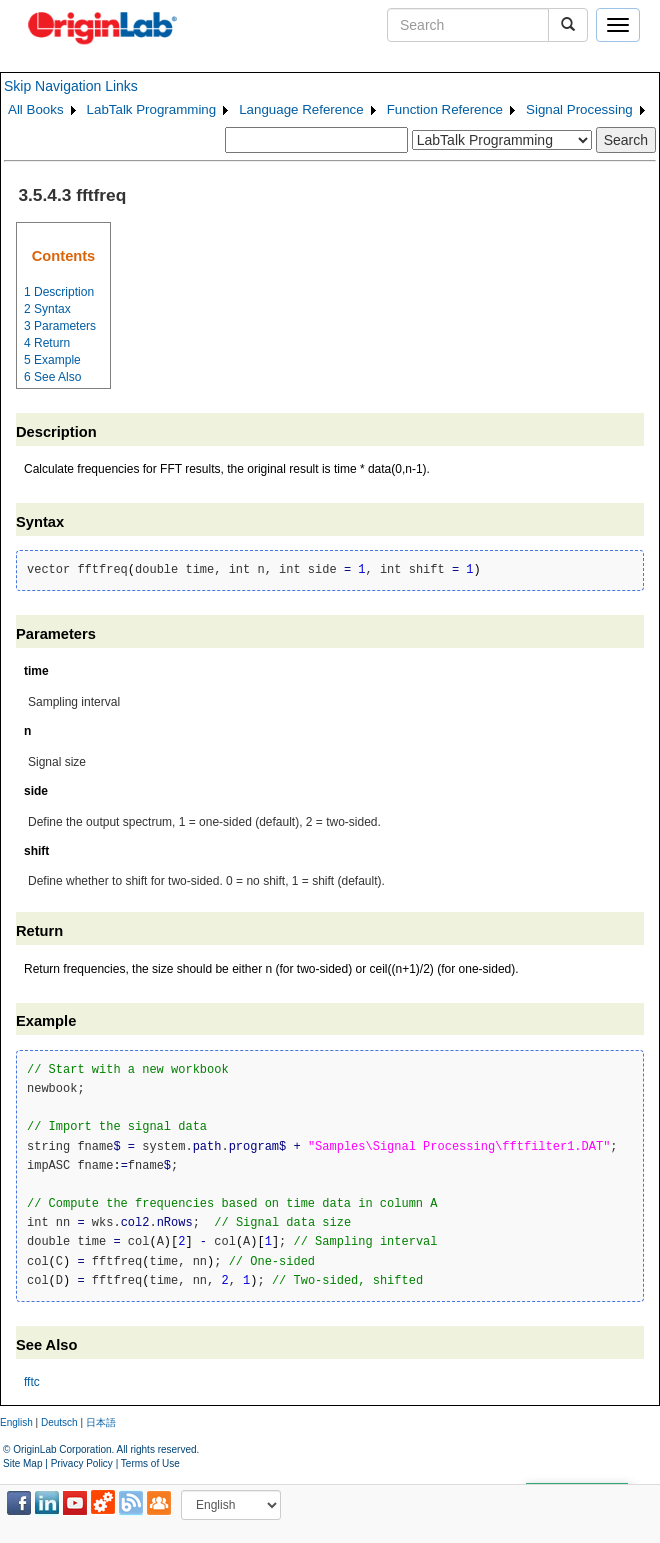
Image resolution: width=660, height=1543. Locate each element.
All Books (36, 109)
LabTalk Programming (152, 109)
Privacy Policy (82, 1463)
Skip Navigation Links (71, 86)
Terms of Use (150, 1463)
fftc (32, 1382)
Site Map (22, 1463)
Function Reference (445, 109)
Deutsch (59, 1422)
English (16, 1422)
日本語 (101, 1422)
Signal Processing (579, 109)
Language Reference (301, 109)
